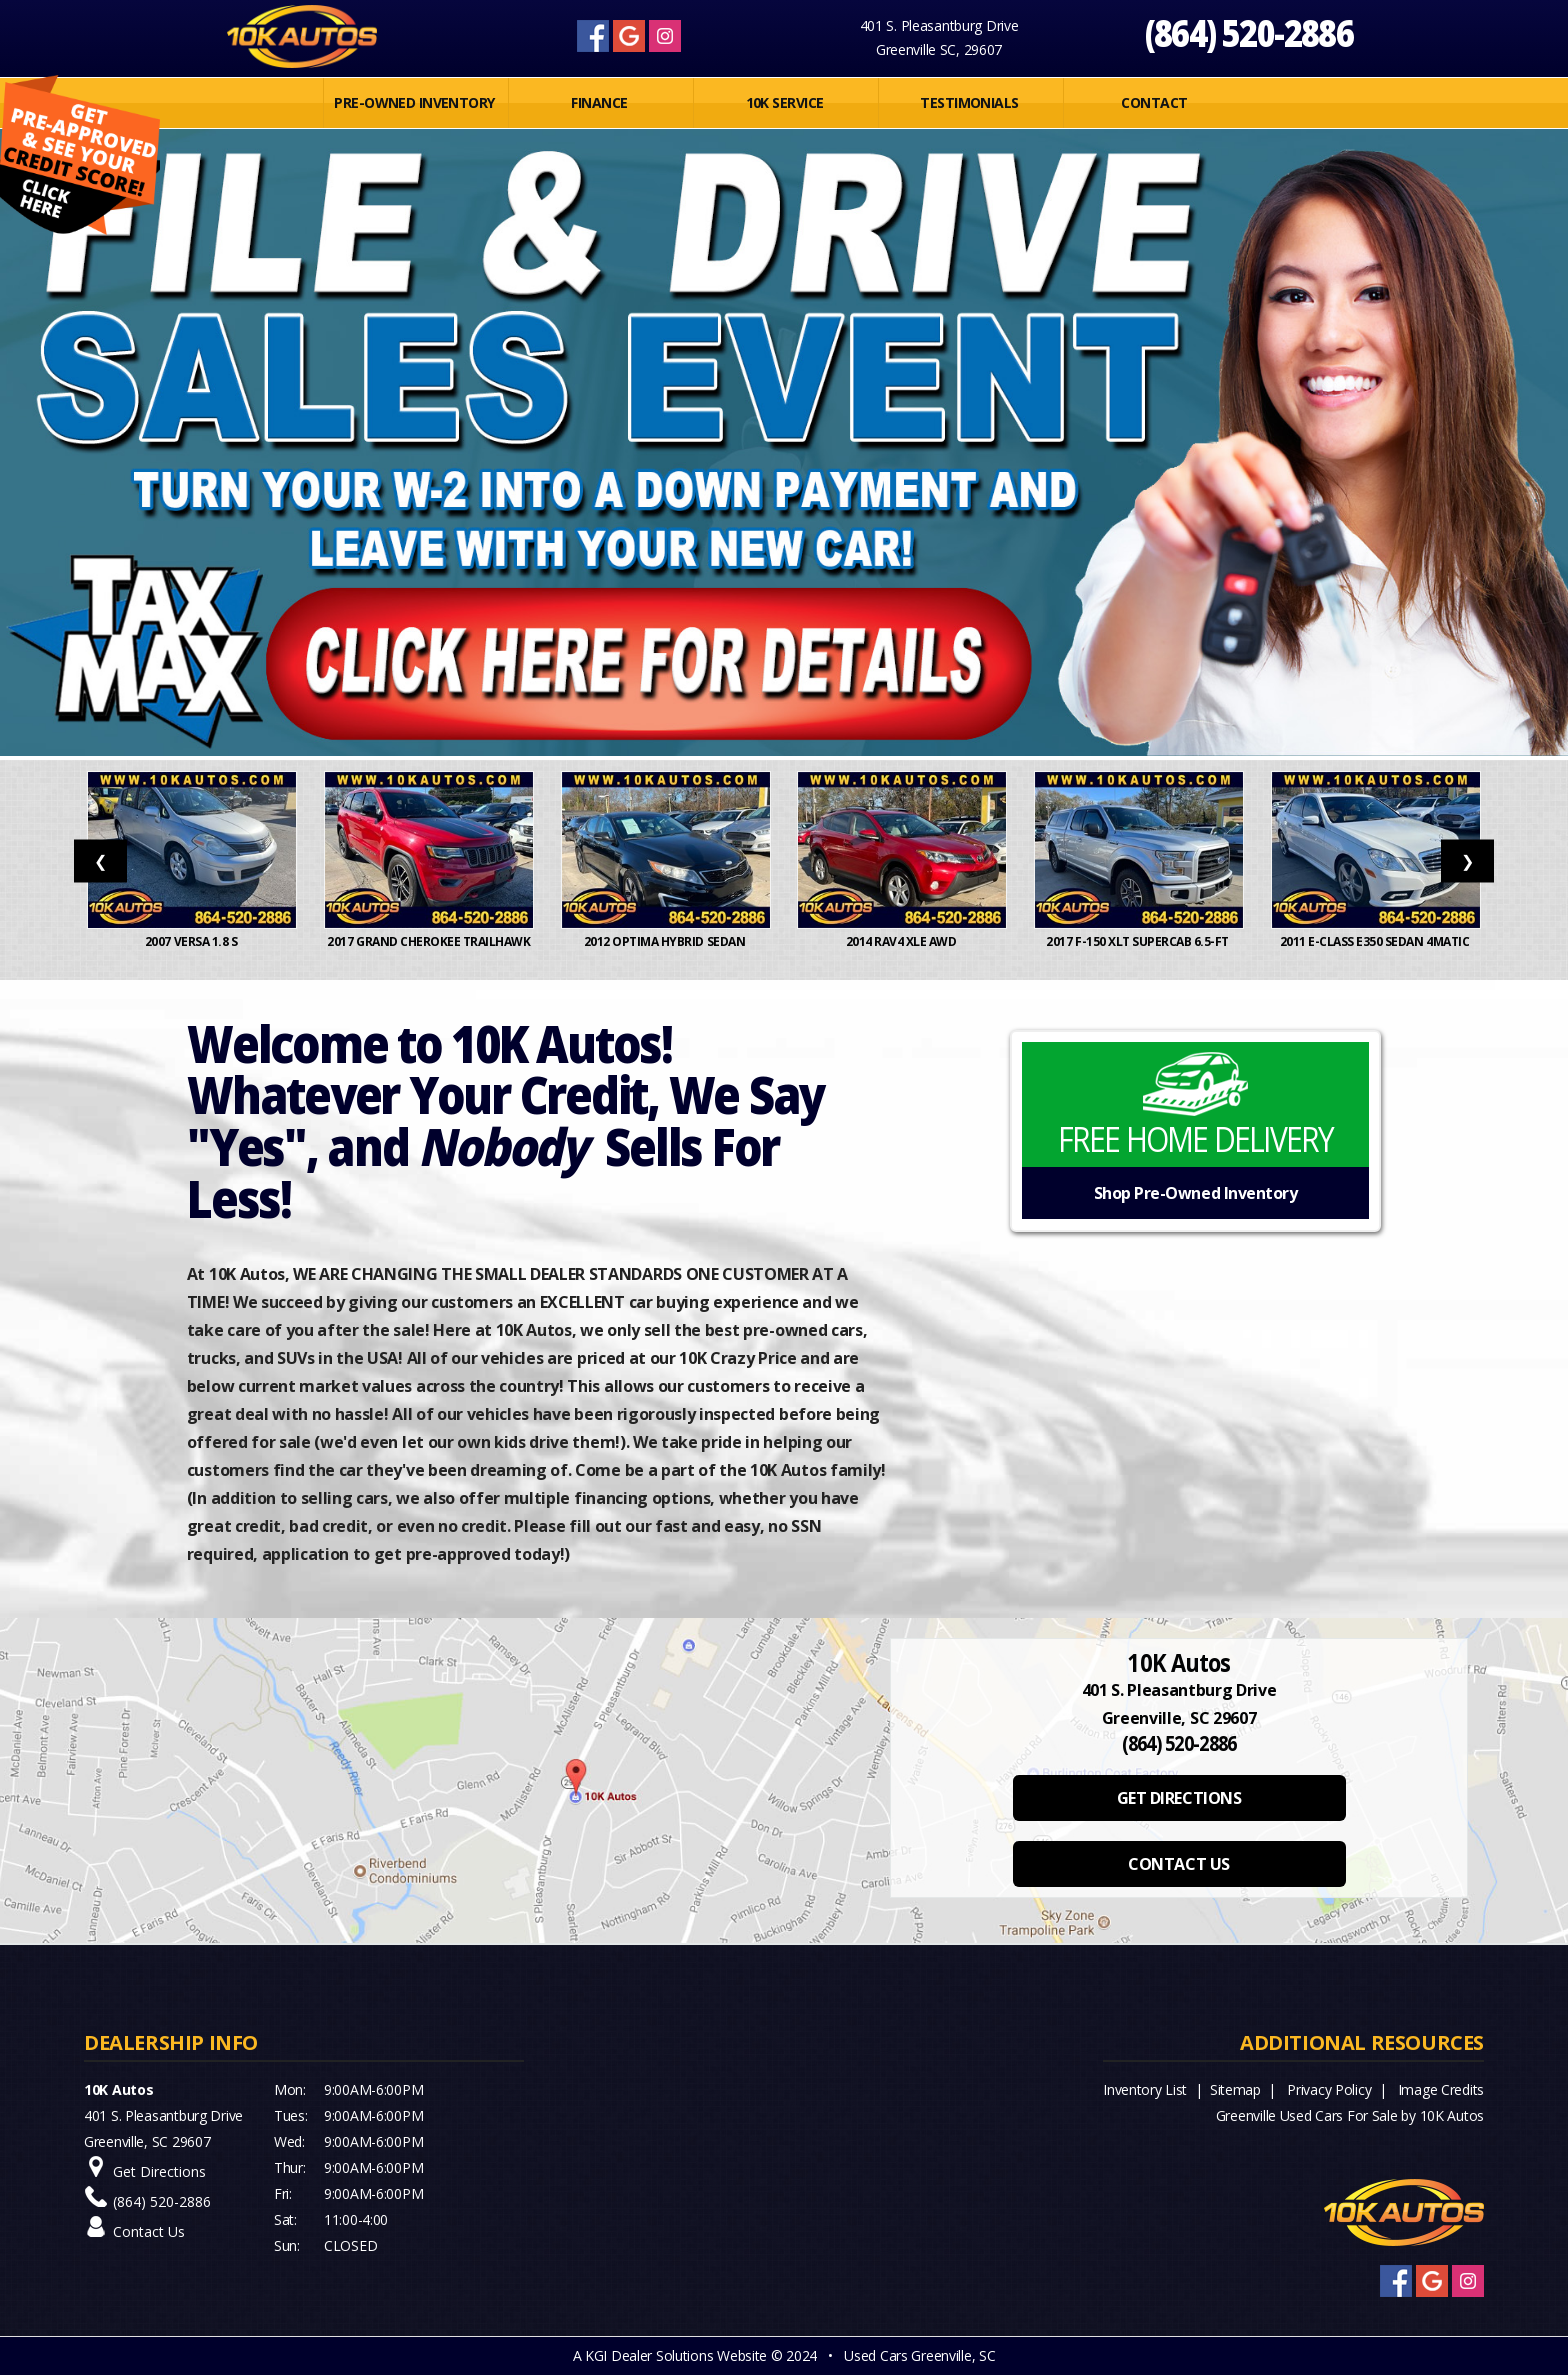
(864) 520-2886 (1249, 32)
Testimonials (969, 102)
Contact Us (149, 2231)
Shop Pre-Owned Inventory (1195, 1193)
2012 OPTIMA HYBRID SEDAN (666, 941)
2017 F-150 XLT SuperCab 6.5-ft (1138, 941)
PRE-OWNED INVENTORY (414, 102)
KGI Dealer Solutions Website (676, 2355)
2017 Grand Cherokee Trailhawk (428, 950)
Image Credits (1441, 2089)
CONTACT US (1178, 1864)
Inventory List (1145, 2089)
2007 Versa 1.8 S (192, 941)
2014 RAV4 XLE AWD (902, 941)
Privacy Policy (1329, 2089)
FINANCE (599, 102)
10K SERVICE (785, 102)
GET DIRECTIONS (1179, 1798)
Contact (1154, 102)
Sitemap (1235, 2089)
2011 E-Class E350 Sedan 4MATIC (1376, 941)
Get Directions (159, 2171)
